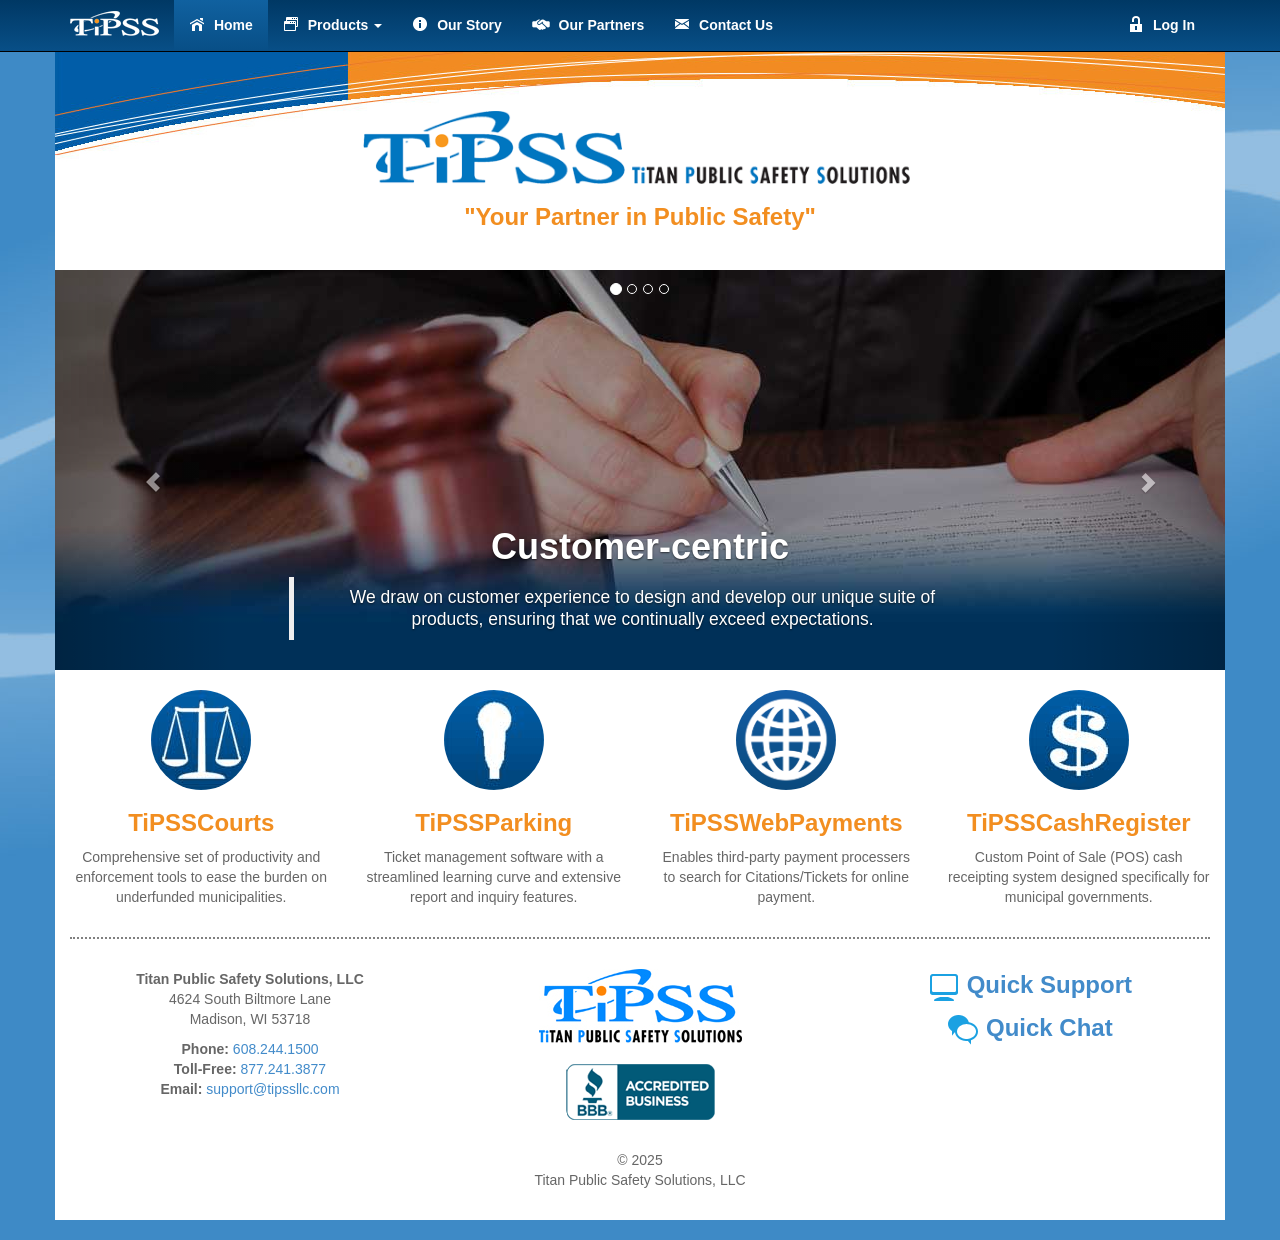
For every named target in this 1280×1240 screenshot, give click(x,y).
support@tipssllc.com (272, 1089)
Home (221, 24)
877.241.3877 (284, 1069)
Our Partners (588, 25)
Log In (1161, 24)
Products (332, 24)
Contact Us (723, 24)
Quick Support (1030, 984)
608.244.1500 (276, 1049)
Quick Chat (1029, 1027)
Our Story (456, 24)
